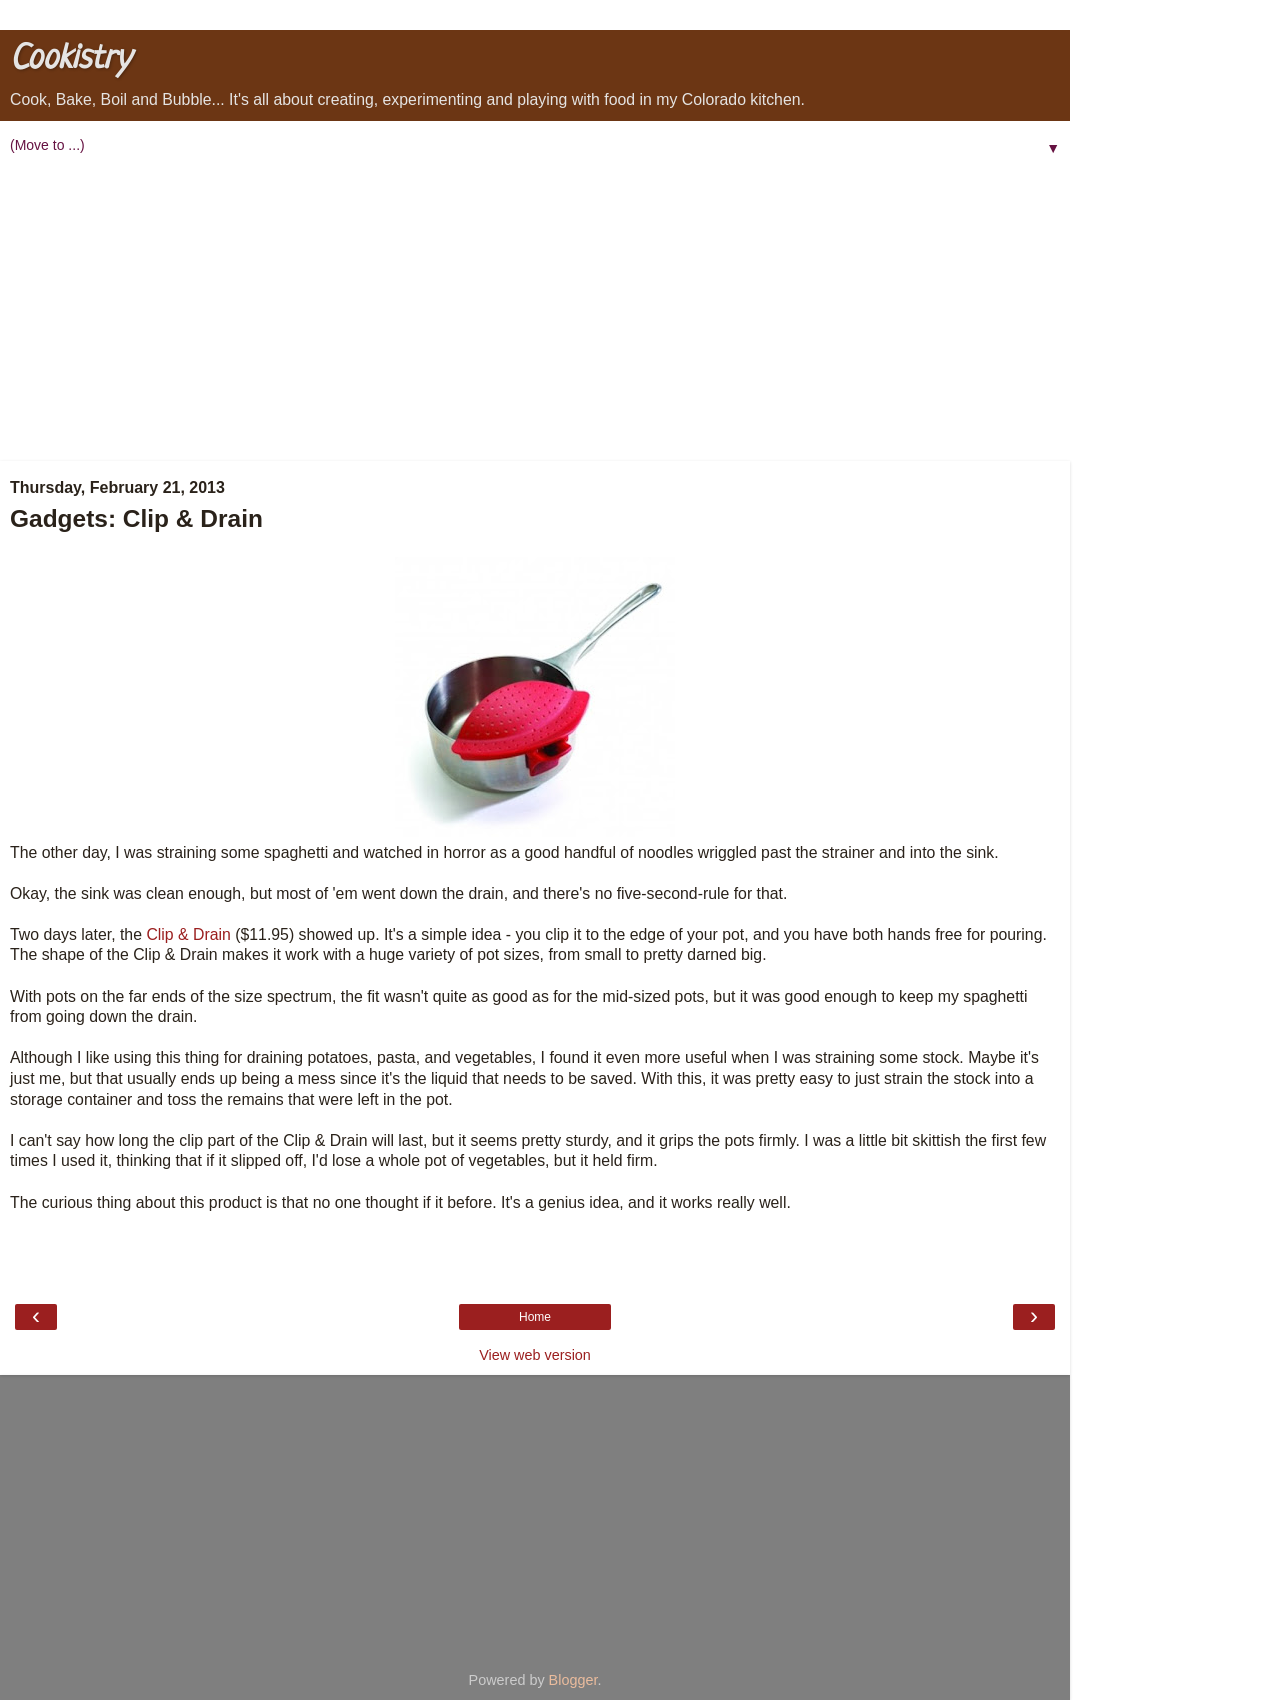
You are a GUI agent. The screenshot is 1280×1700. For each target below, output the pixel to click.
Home (535, 1317)
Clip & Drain (188, 934)
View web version (535, 1355)
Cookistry (70, 59)
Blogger (573, 1680)
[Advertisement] (535, 311)
